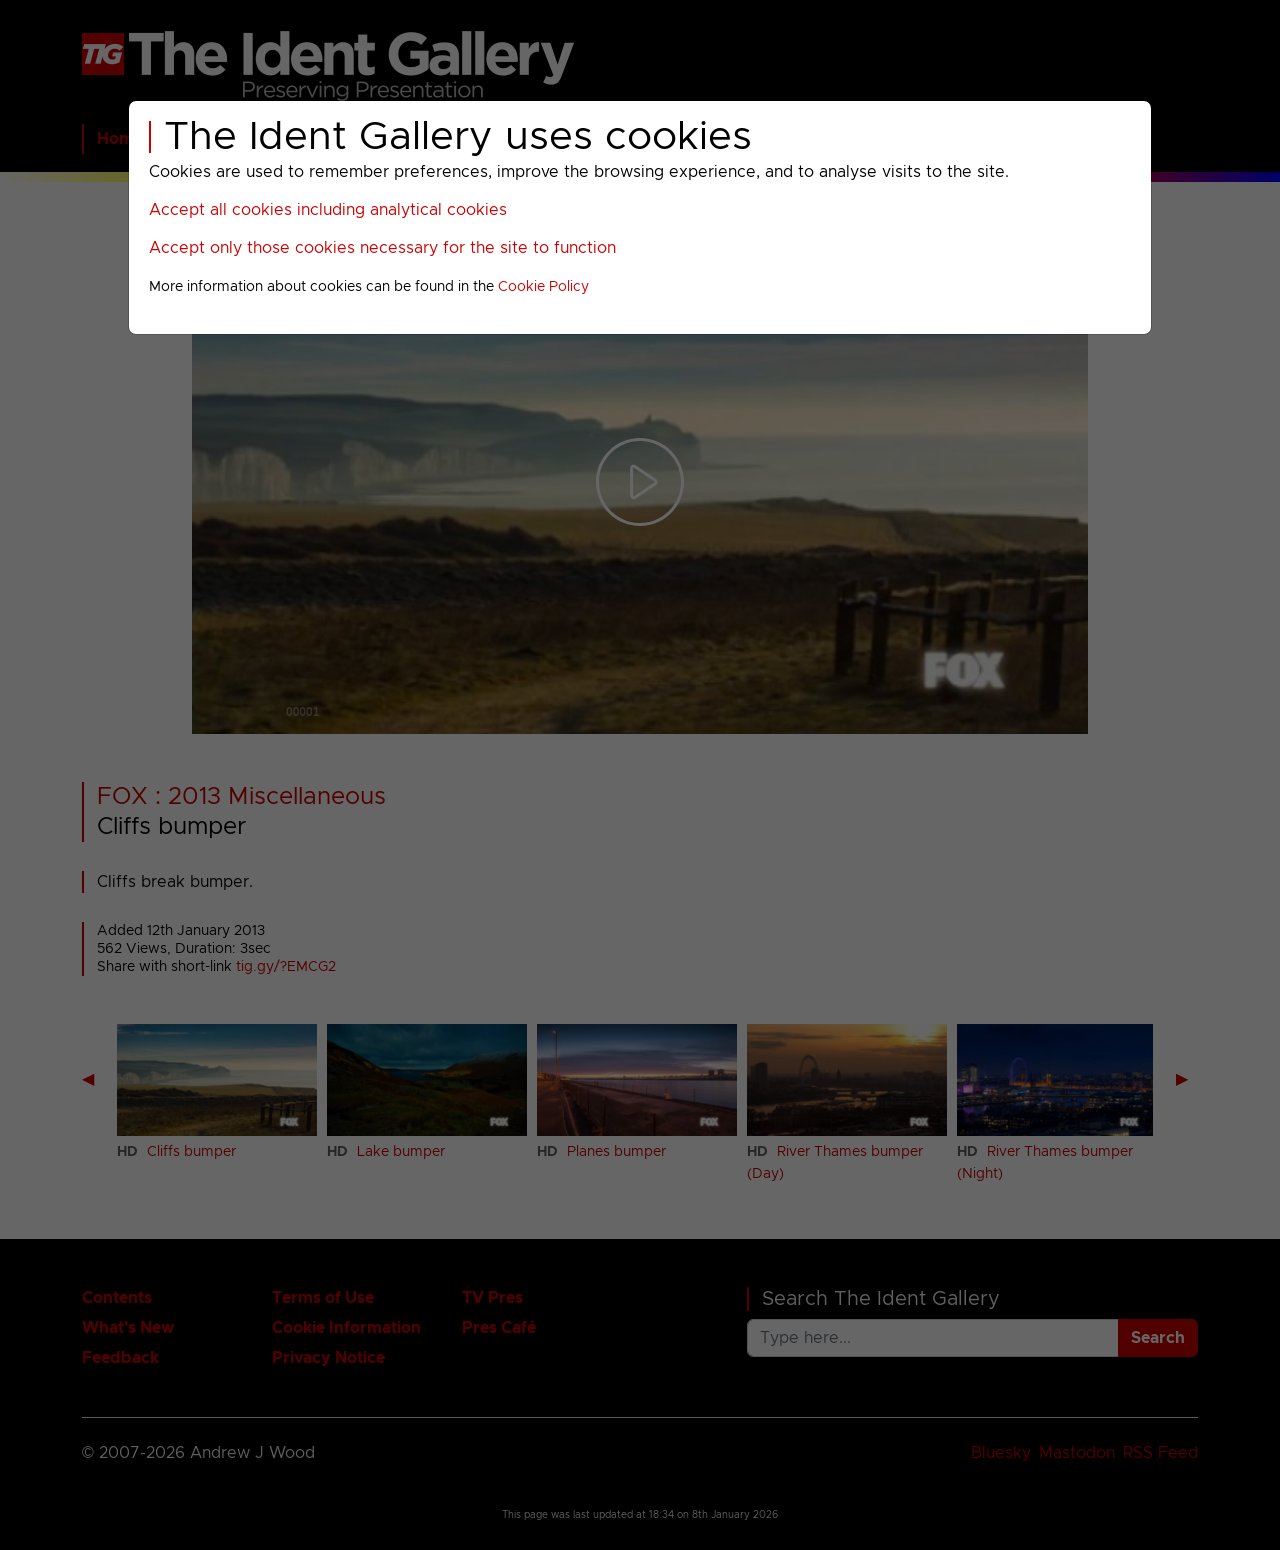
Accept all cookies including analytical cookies (328, 210)
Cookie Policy (543, 287)
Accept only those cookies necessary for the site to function (382, 248)
